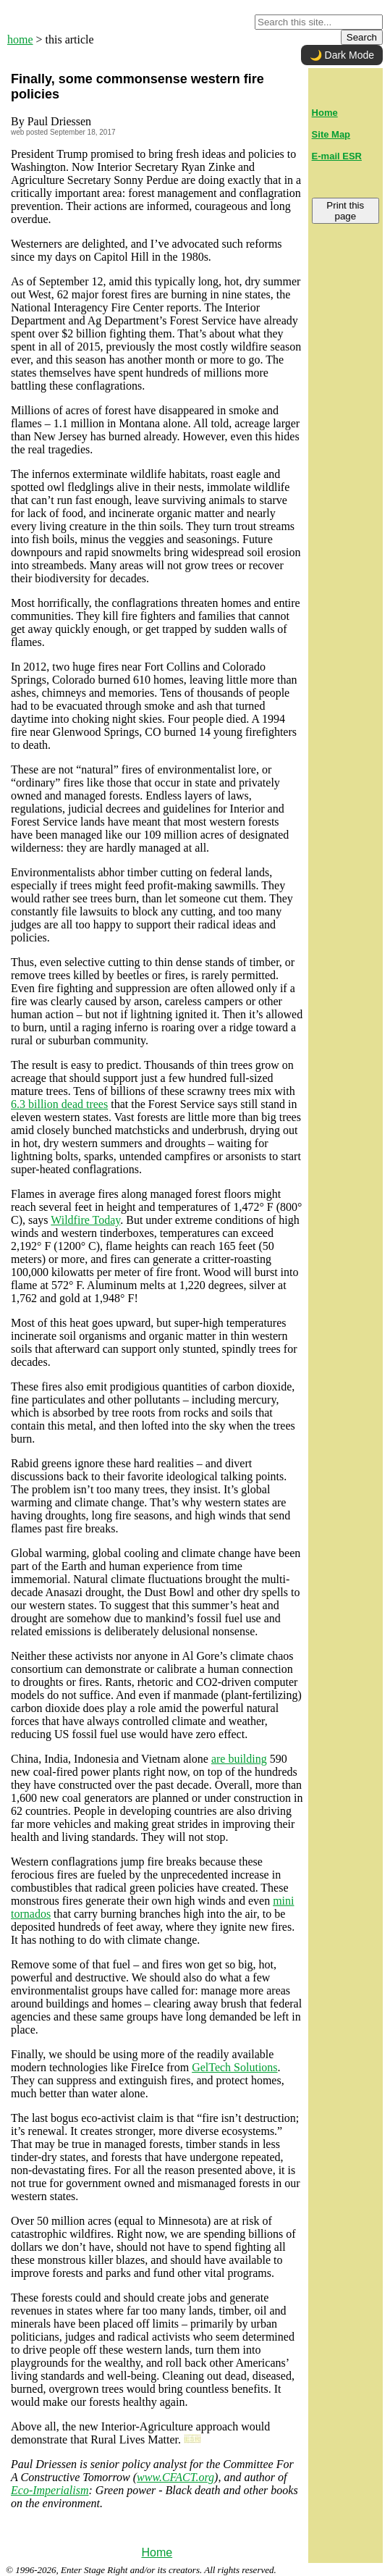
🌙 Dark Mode (342, 55)
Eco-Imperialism (50, 2490)
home (20, 39)
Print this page (345, 211)
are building (239, 1759)
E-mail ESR (337, 156)
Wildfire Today (85, 1220)
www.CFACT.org (175, 2477)
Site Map (331, 134)
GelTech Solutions (234, 2067)
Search (362, 37)
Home (156, 2552)
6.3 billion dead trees (59, 1104)
